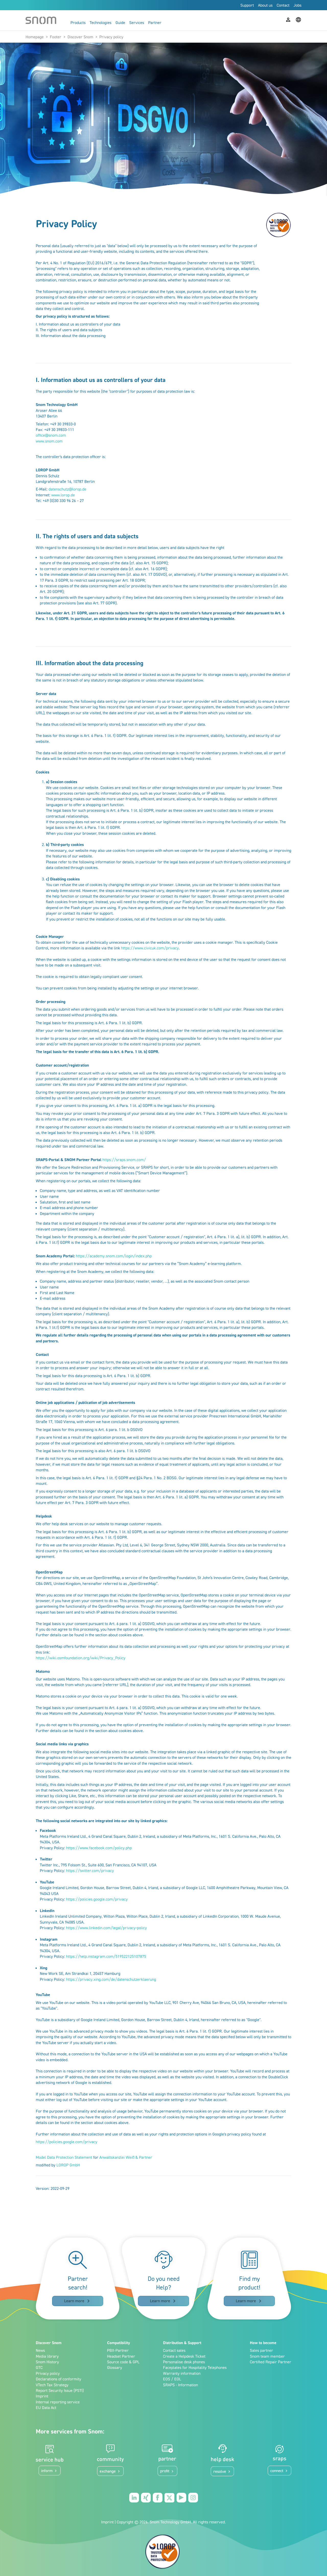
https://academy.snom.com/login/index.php (114, 1255)
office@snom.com (51, 435)
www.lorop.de (63, 494)
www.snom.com (49, 441)
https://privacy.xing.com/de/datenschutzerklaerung (111, 1979)
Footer (55, 36)
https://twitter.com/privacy (90, 1870)
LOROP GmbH (68, 2164)
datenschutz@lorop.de (67, 489)
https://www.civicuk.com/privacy (150, 947)
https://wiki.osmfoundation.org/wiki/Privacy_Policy (80, 1657)
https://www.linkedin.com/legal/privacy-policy (106, 1927)
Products (78, 22)
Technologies (100, 22)
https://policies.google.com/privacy (97, 1899)
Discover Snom (80, 36)
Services (136, 22)
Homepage (35, 36)
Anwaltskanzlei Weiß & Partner (125, 2157)
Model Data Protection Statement (64, 2157)
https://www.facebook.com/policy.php (99, 1847)
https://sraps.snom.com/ (124, 1159)
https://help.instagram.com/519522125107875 (106, 1956)
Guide (120, 22)
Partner (154, 22)
